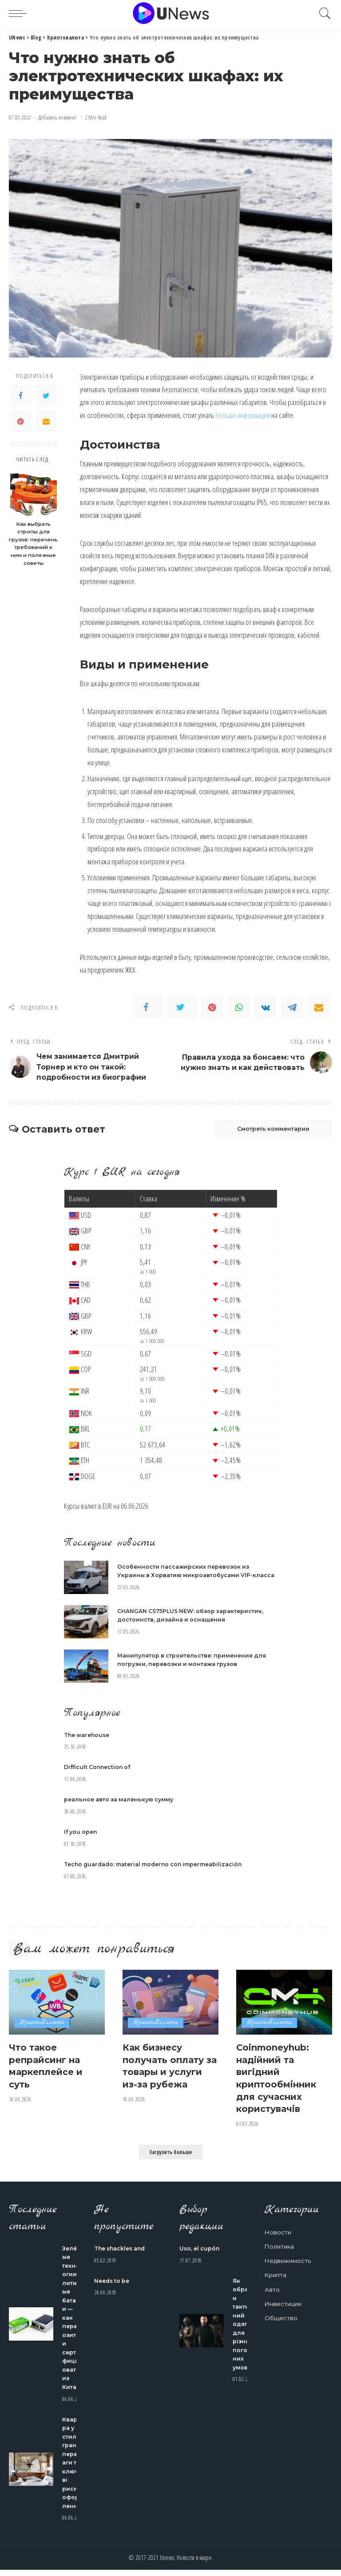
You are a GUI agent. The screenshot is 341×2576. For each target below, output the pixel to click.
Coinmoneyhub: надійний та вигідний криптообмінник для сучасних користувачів (280, 2085)
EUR (107, 1509)
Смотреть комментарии (266, 1131)
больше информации (243, 415)
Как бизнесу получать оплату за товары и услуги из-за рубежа (167, 2079)
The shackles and (122, 2254)
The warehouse (89, 1743)
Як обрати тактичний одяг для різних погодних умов (243, 2330)
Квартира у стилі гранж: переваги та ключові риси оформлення (73, 2469)
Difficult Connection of (99, 1775)
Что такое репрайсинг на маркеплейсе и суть (49, 2073)
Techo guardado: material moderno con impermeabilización (160, 1872)
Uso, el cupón (200, 2254)
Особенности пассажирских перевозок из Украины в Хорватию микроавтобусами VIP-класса (188, 1576)
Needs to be (113, 2286)
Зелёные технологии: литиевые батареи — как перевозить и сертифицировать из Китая (72, 2324)
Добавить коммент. (58, 117)
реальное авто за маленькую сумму (123, 1807)
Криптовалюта (42, 2031)
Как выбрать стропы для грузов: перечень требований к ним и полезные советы (33, 543)
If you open (81, 1840)
